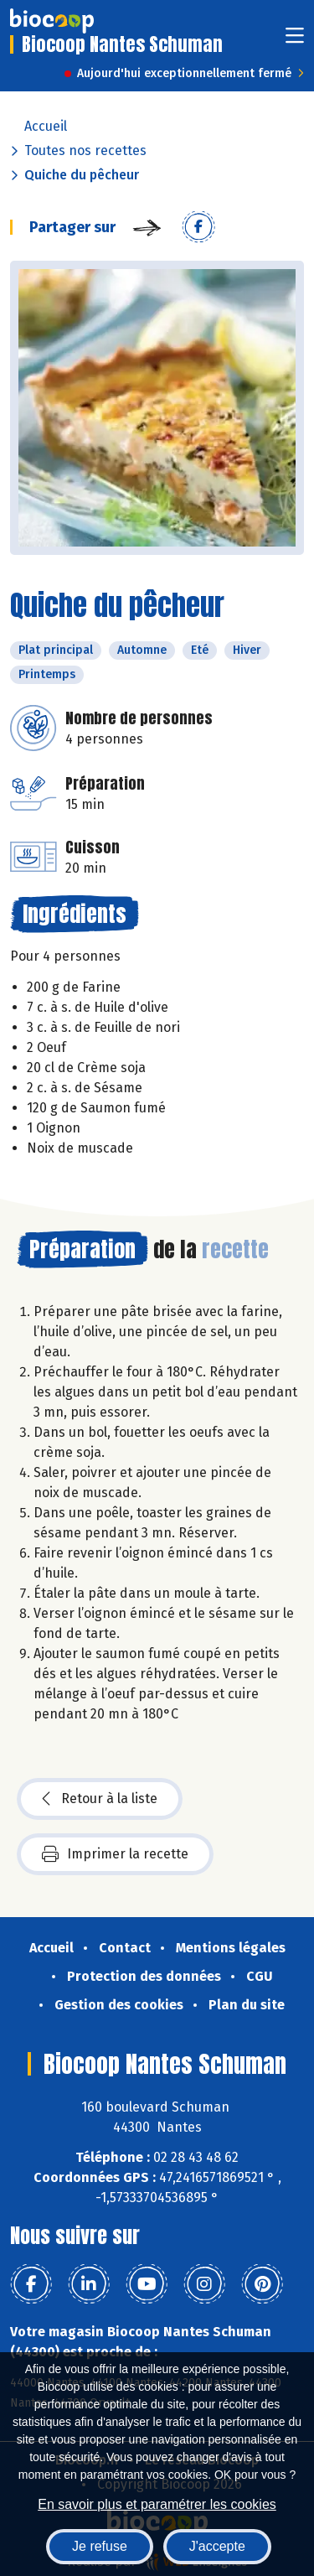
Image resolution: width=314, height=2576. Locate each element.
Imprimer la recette (115, 1854)
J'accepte (217, 2546)
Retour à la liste (99, 1799)
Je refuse (99, 2546)
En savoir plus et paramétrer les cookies (157, 2504)
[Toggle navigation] (295, 40)
